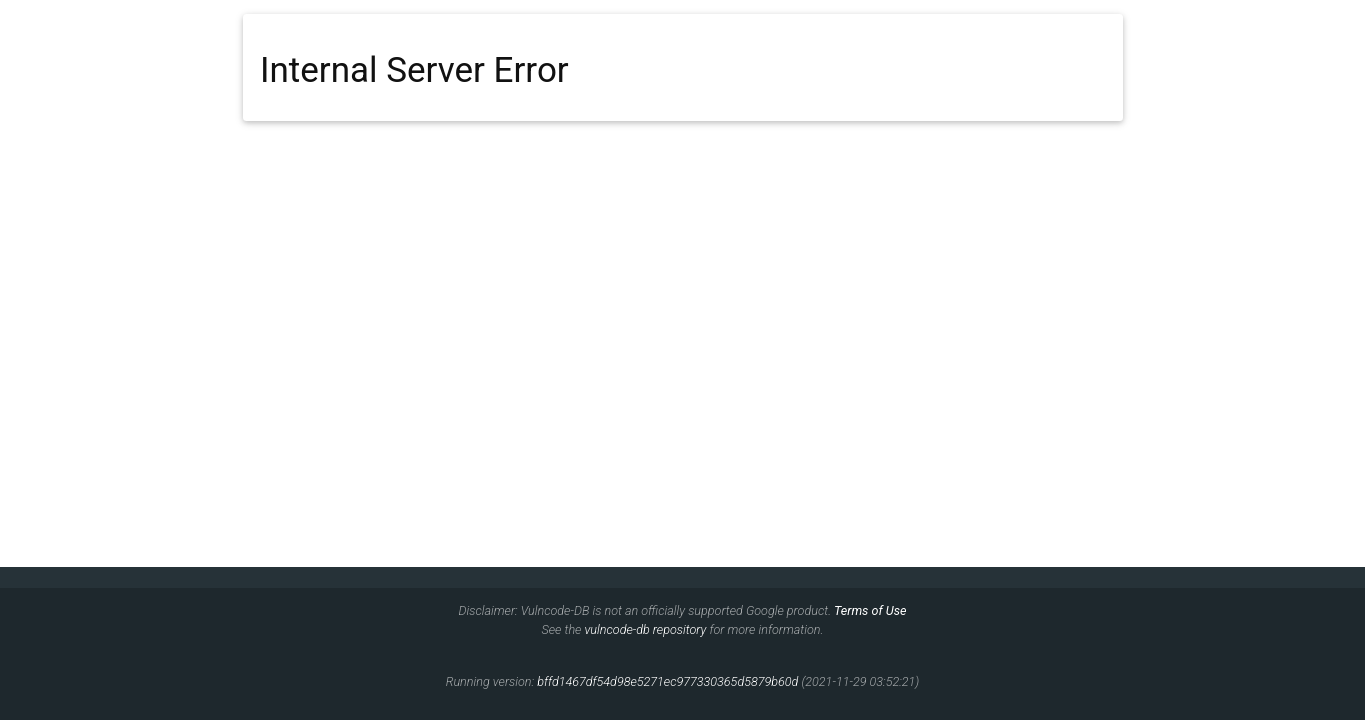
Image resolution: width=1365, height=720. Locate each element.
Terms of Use (870, 610)
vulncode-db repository (645, 629)
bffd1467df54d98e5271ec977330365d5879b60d (667, 681)
